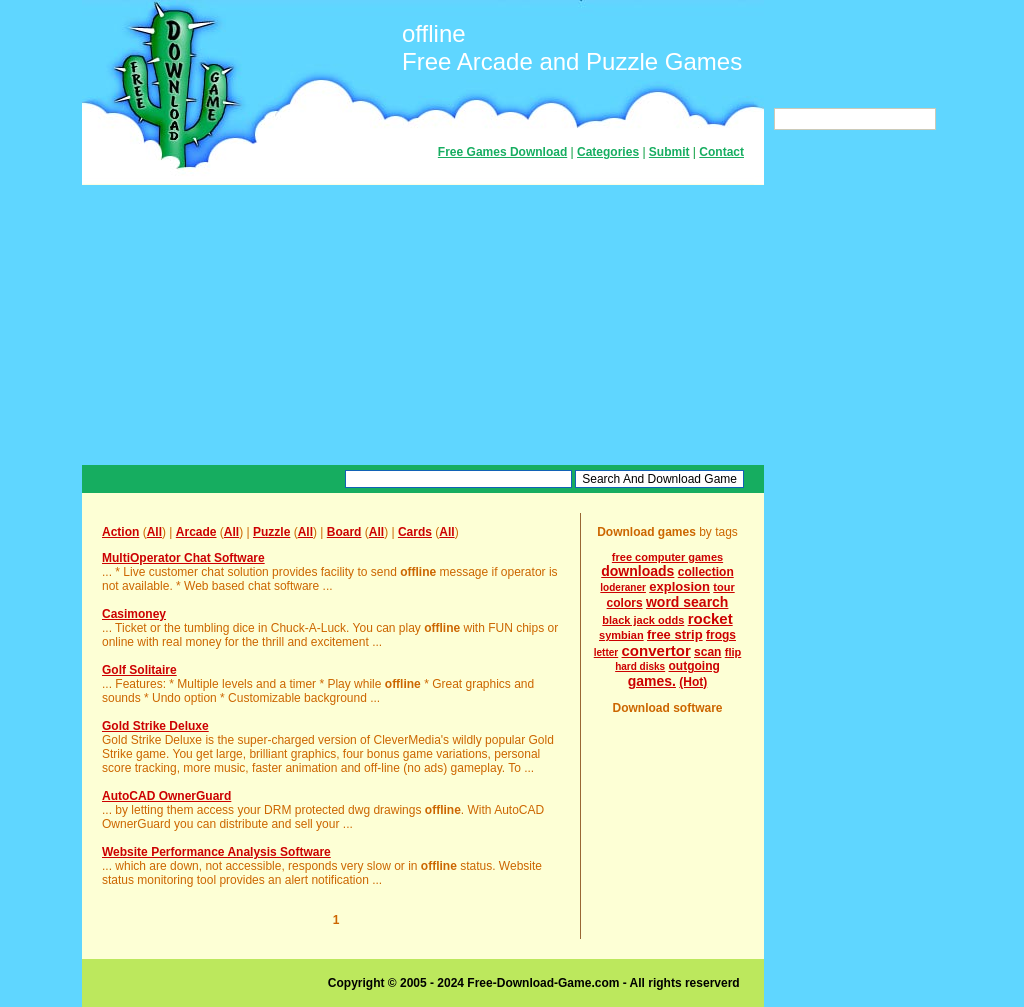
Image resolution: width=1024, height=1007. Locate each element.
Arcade (196, 532)
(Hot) (693, 682)
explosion (679, 586)
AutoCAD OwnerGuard (166, 796)
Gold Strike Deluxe (155, 726)
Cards (415, 532)
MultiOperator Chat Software (183, 558)
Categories (608, 152)
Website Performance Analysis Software (216, 852)
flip (733, 652)
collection (706, 572)
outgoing (694, 666)
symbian (621, 635)
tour (723, 587)
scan (707, 652)
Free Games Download (502, 152)
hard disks (640, 666)
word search (687, 602)
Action (120, 532)
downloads (637, 571)
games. (652, 681)
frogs (721, 635)
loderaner (623, 587)
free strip (675, 634)
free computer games (667, 557)
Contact (721, 152)
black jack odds (643, 620)
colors (625, 603)
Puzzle (271, 532)
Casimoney (134, 614)
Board (344, 532)
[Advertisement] (423, 325)
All (154, 532)
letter (606, 652)
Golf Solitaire (139, 670)
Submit (669, 152)
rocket (710, 618)
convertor (656, 650)
